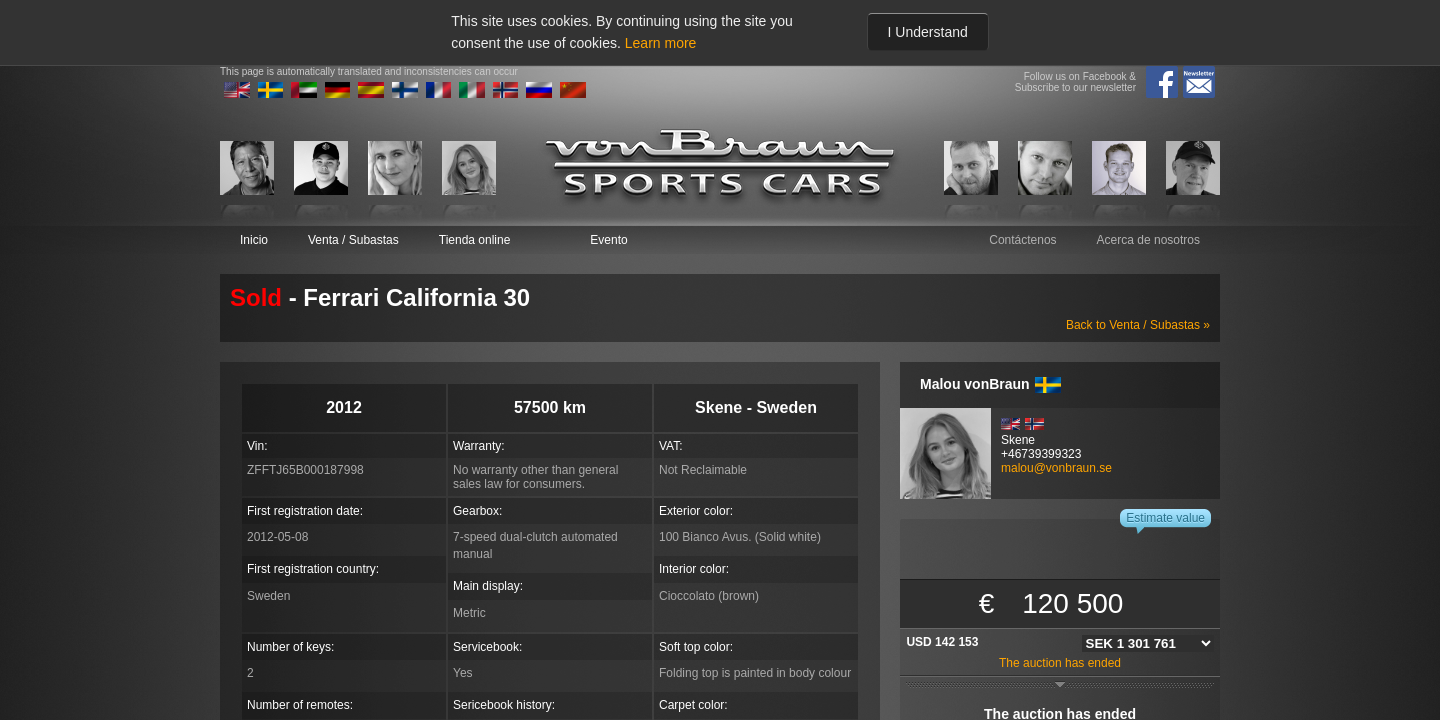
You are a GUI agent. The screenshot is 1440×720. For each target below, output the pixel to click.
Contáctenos (1022, 240)
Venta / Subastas (353, 240)
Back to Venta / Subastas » (1138, 325)
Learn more (661, 43)
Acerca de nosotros (1148, 240)
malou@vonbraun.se (1056, 468)
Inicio (254, 240)
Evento (608, 240)
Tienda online (475, 240)
